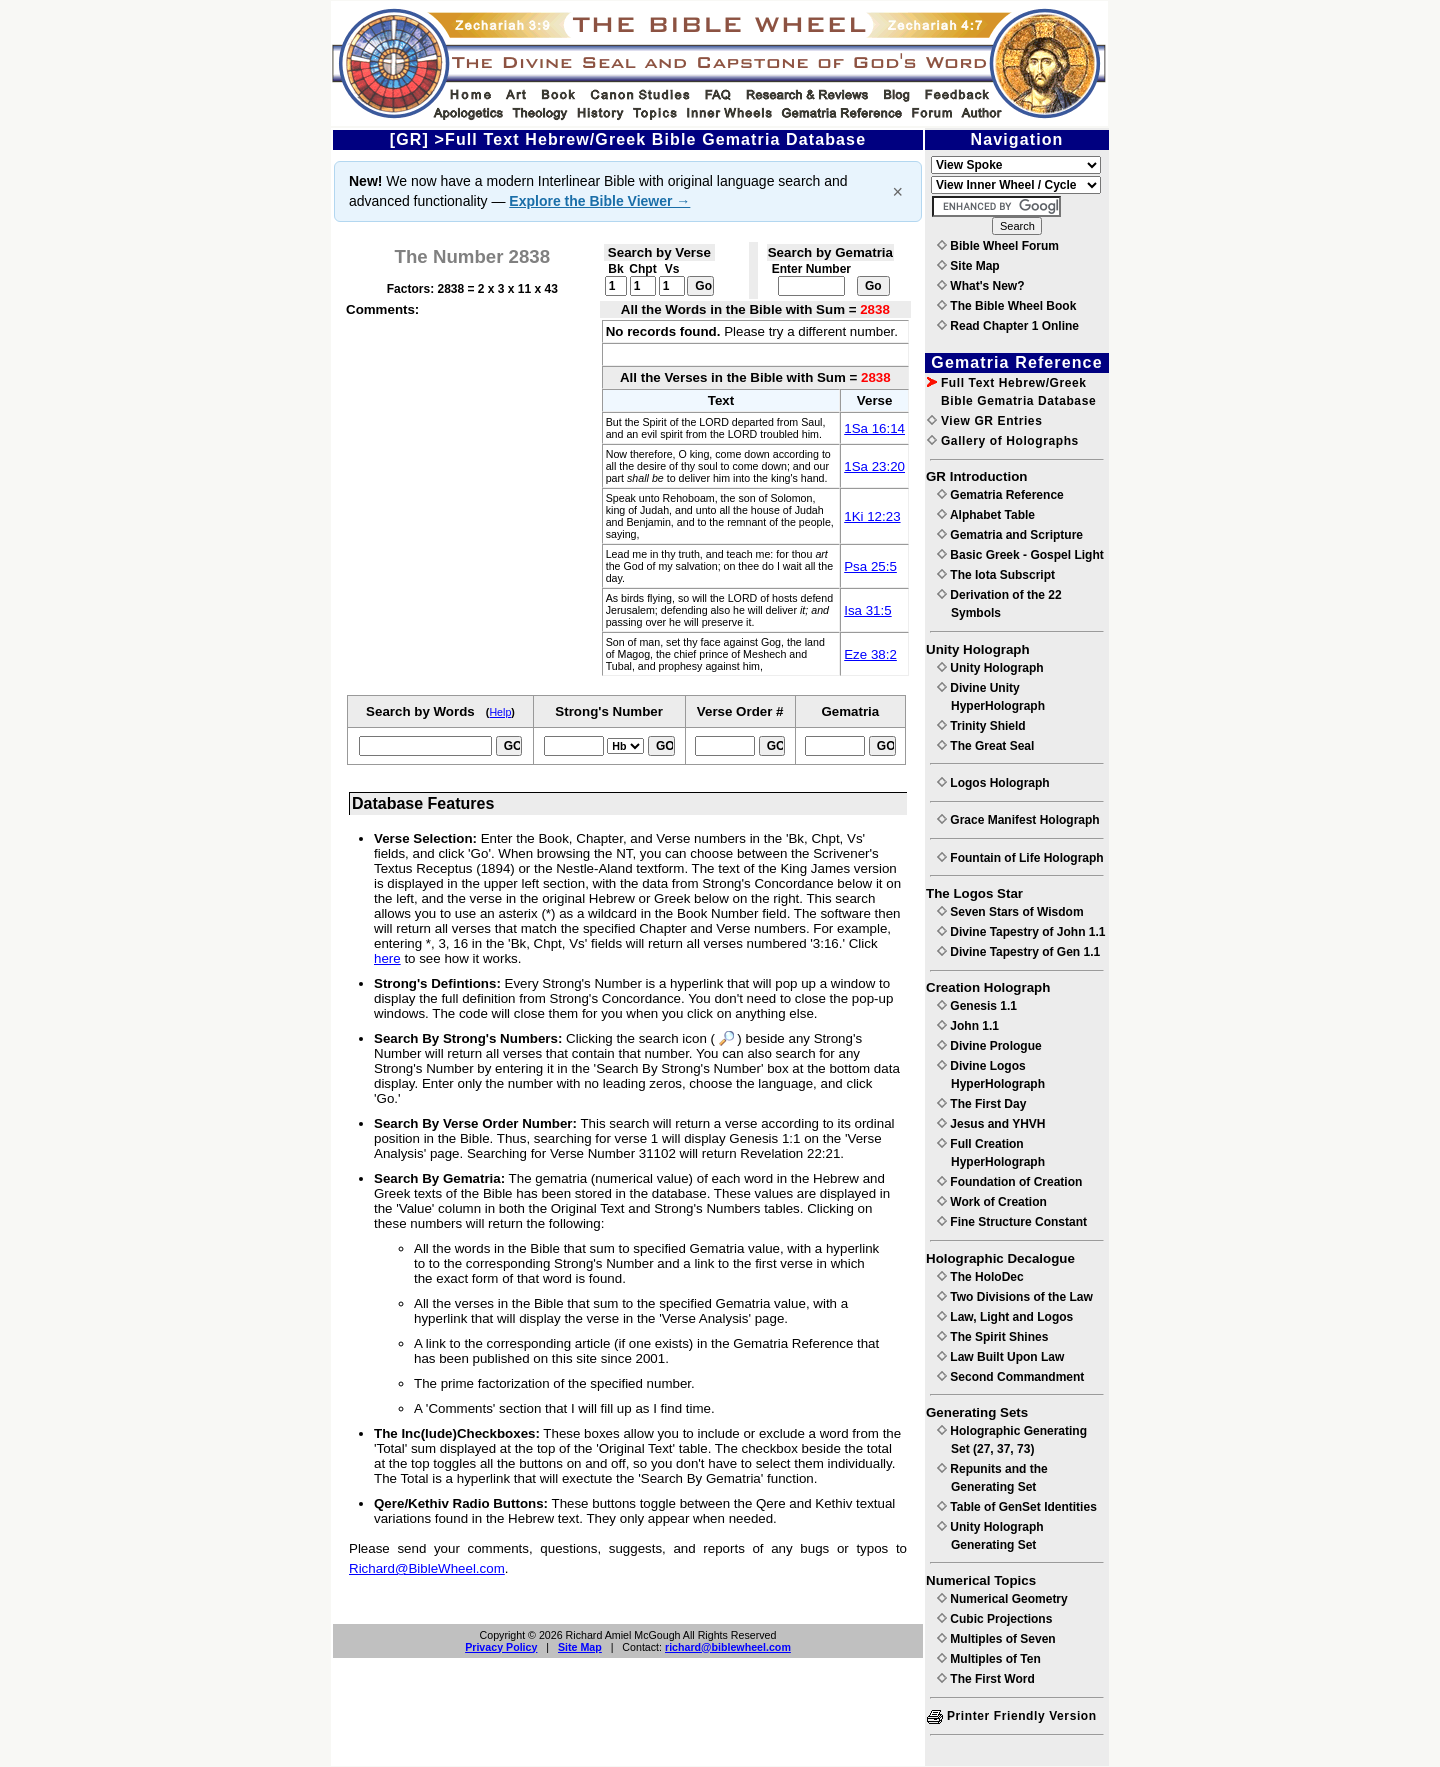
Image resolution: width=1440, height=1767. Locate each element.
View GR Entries (984, 421)
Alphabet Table (986, 515)
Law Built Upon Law (1000, 1357)
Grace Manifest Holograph (1018, 820)
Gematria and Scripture (1010, 535)
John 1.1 (968, 1026)
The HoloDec (980, 1277)
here (387, 958)
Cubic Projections (994, 1619)
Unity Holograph (990, 668)
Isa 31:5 (867, 610)
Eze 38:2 (870, 654)
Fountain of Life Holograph (1020, 858)
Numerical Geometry (1002, 1599)
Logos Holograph (993, 783)
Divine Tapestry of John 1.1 (1021, 932)
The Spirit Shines (992, 1337)
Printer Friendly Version (1012, 1716)
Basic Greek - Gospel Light (1020, 555)
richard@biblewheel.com (728, 1647)
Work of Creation (992, 1202)
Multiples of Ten (989, 1659)
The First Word (986, 1679)
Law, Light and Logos (1005, 1317)
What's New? (981, 286)
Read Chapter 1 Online (1008, 326)
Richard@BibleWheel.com (427, 1568)
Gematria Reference (1000, 495)
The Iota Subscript (996, 575)
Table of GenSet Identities (1017, 1507)
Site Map (580, 1647)
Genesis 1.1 (977, 1006)
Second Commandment (1010, 1377)
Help (500, 712)
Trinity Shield (981, 726)
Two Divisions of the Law (1015, 1297)
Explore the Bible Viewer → (599, 201)
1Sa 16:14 (874, 428)
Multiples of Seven (996, 1639)
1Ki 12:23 (872, 516)
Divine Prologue (989, 1046)
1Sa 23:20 (874, 466)
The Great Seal (985, 746)
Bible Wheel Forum (998, 246)
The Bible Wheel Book (1006, 306)
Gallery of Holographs (1003, 441)
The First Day (981, 1104)
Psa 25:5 (870, 566)
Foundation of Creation (1009, 1182)
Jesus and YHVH (991, 1124)
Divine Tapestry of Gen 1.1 (1018, 952)
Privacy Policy (501, 1647)
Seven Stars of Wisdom (1010, 912)
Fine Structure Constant (1012, 1222)
